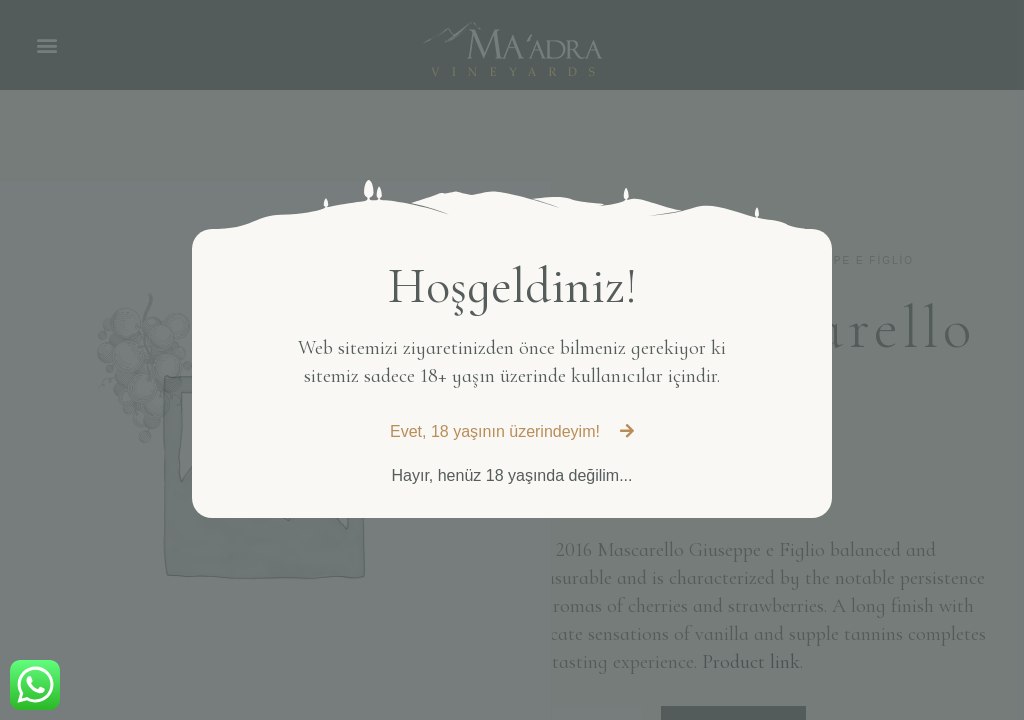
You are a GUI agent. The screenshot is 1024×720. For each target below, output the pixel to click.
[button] (512, 432)
